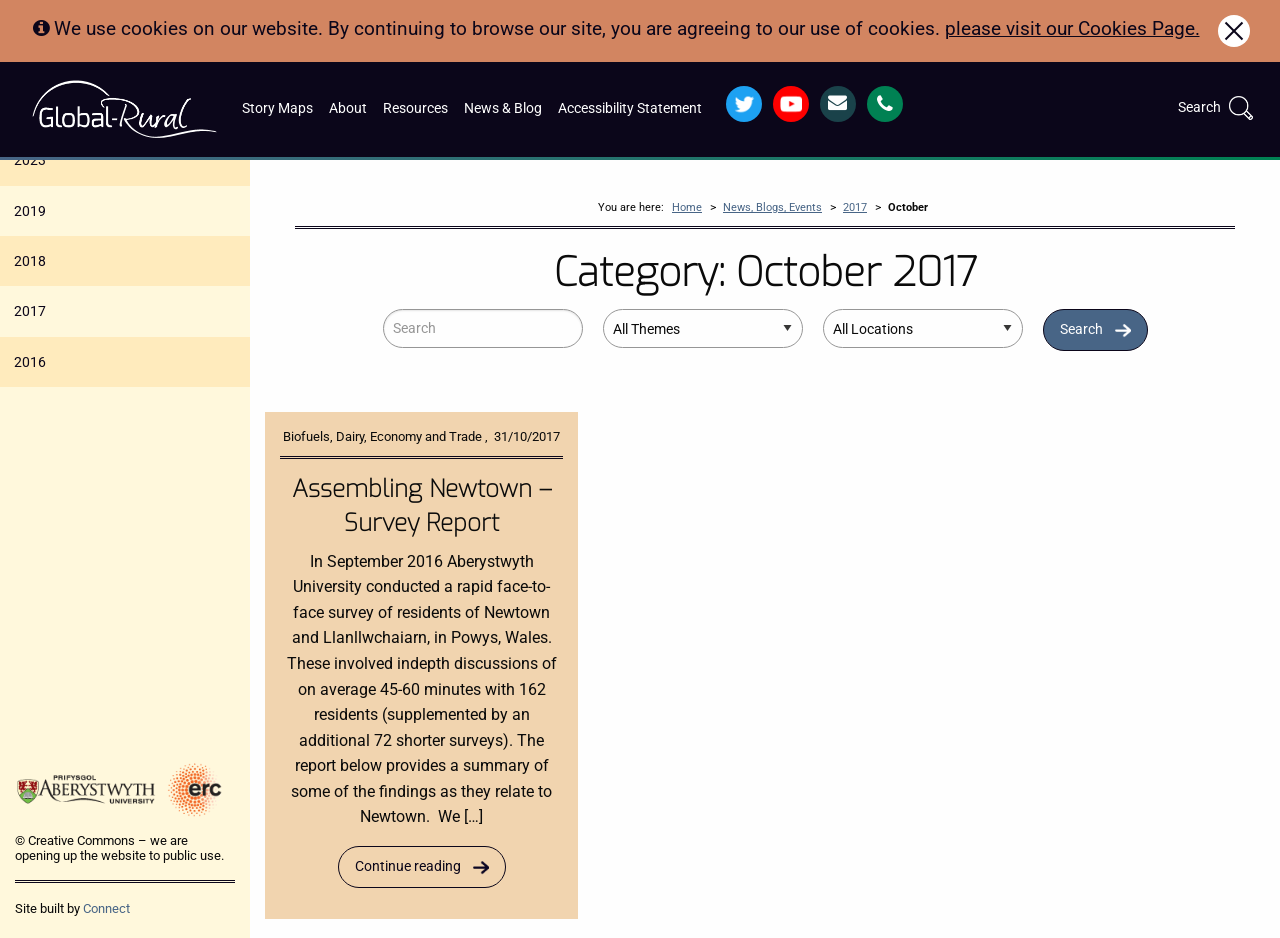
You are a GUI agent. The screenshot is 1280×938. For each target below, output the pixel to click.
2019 (30, 211)
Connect (106, 908)
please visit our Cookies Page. (1072, 28)
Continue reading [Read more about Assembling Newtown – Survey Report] (408, 866)
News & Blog (503, 108)
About (348, 108)
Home (687, 207)
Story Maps (277, 108)
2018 (30, 261)
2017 (30, 311)
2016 (30, 362)
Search (1081, 329)
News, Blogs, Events (772, 207)
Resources (415, 108)
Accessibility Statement (630, 108)
